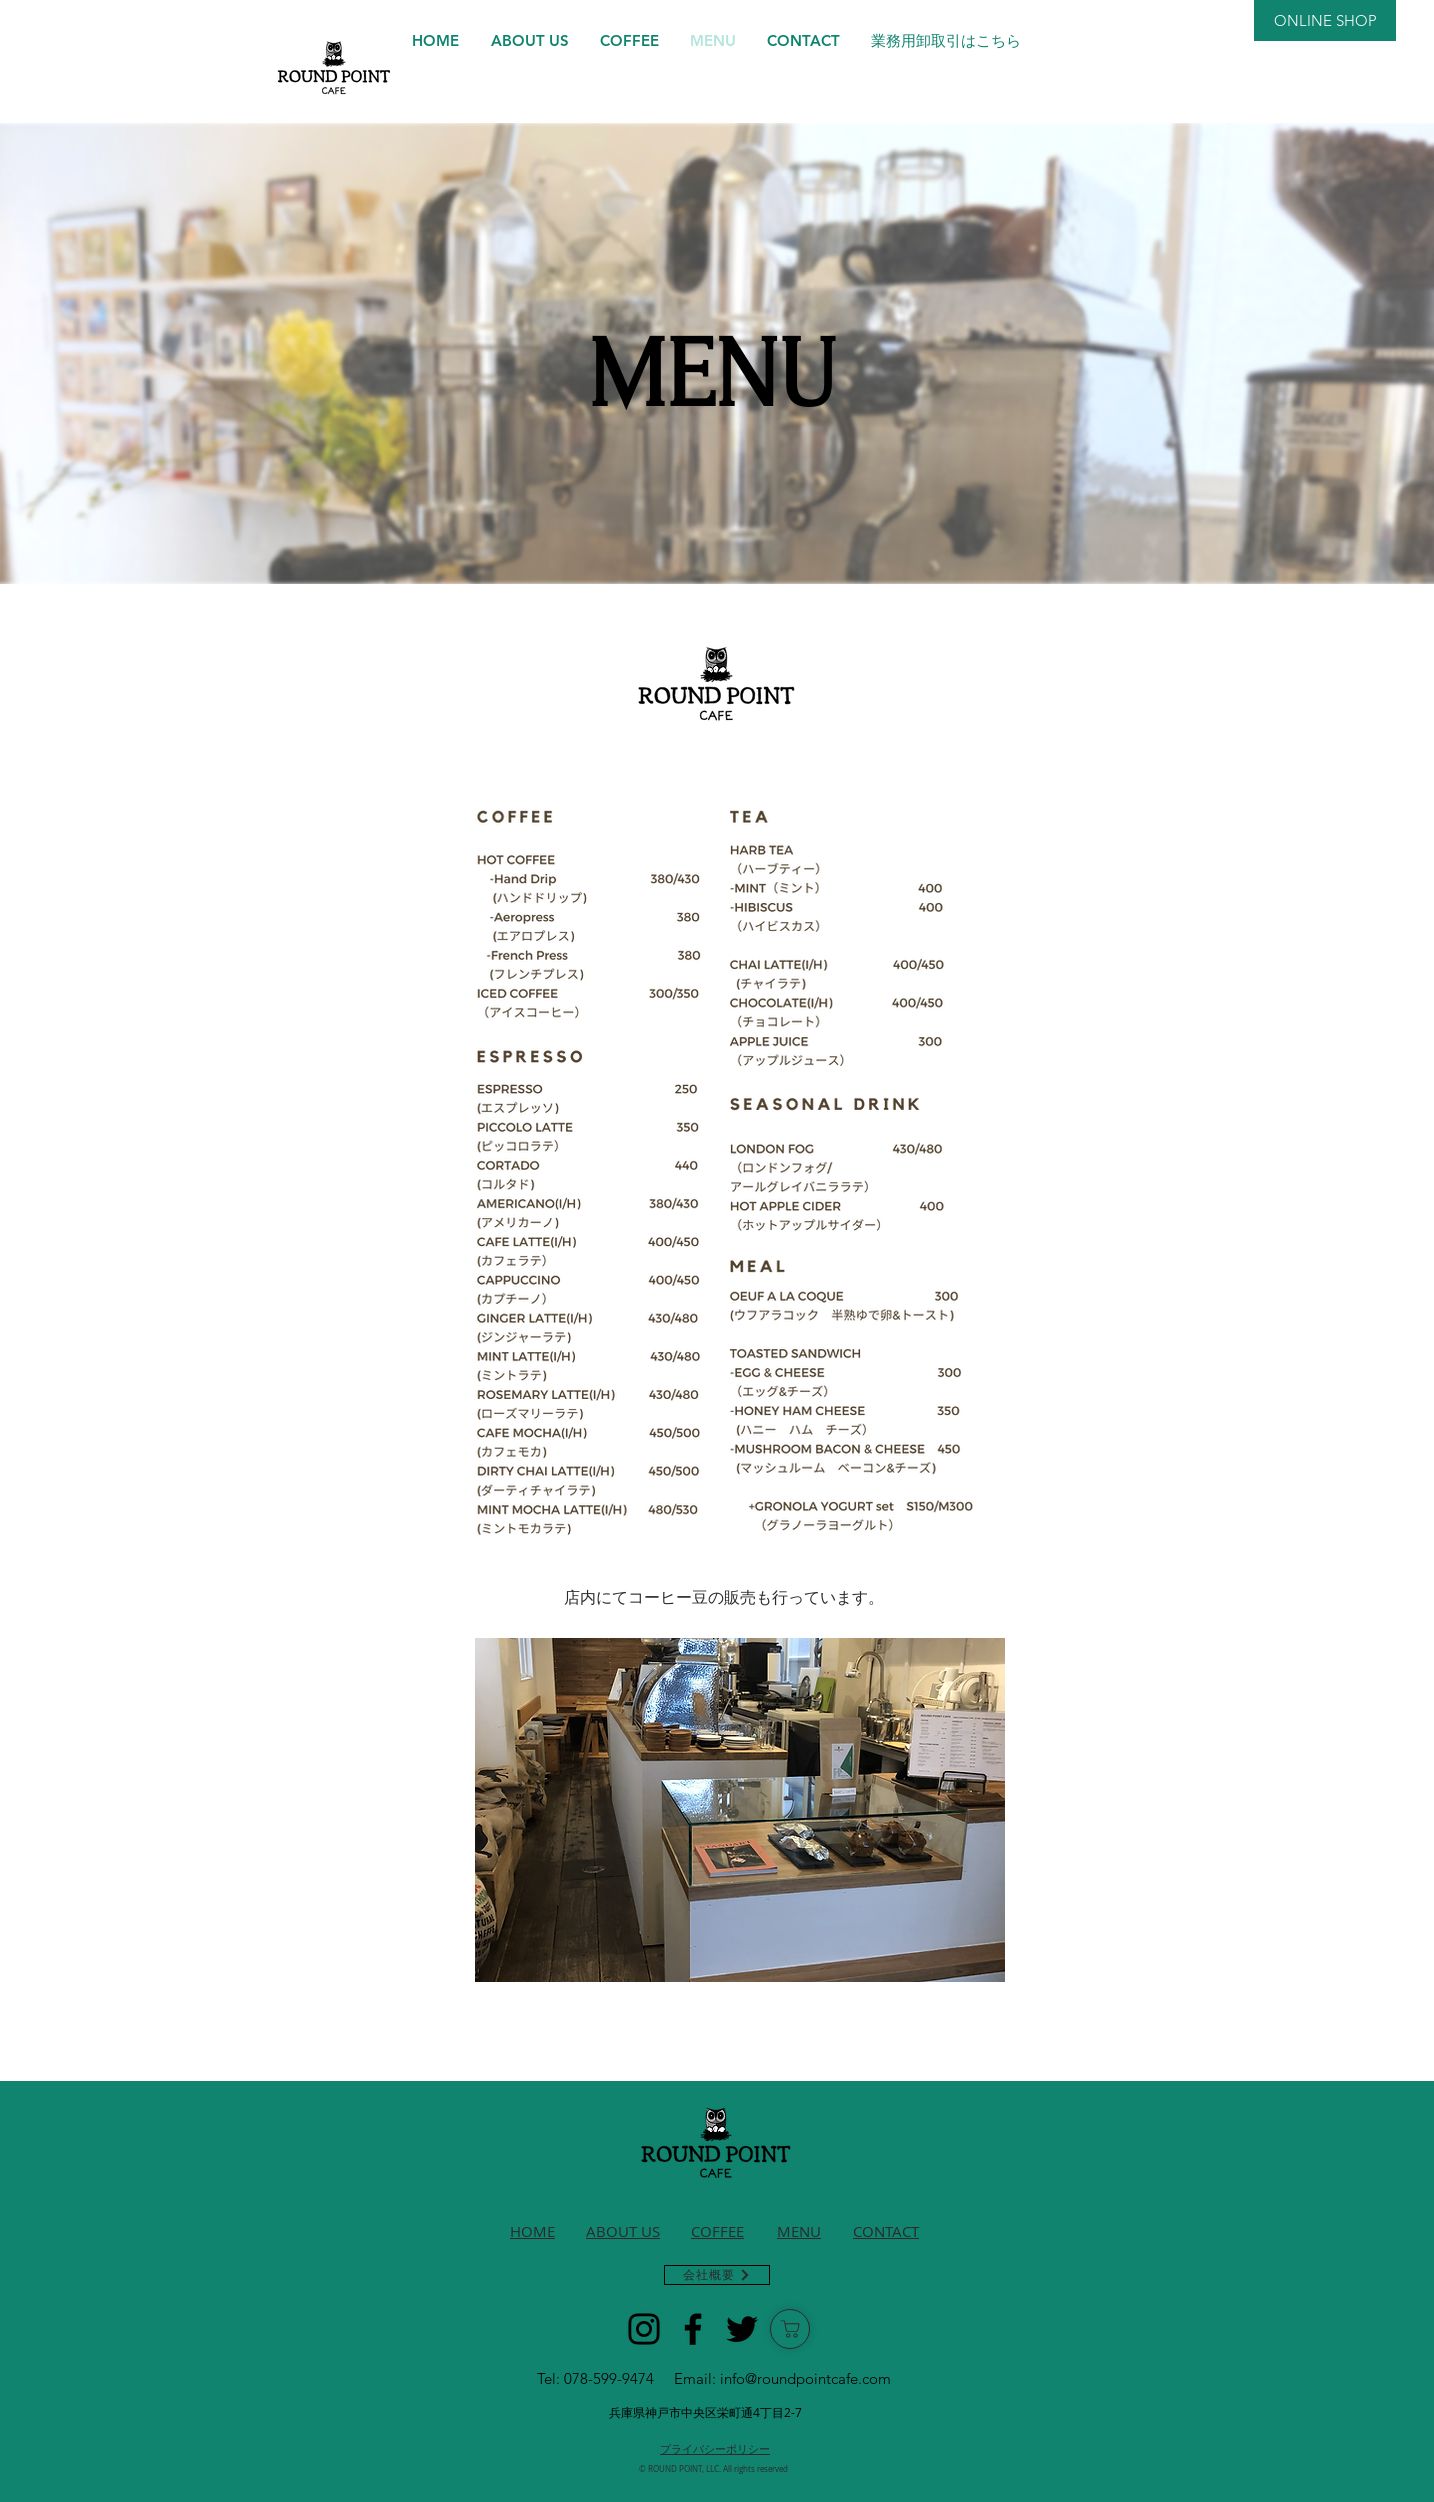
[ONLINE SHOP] (1325, 20)
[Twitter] (742, 2329)
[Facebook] (693, 2329)
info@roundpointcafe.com (805, 2378)
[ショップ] (790, 2329)
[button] (740, 1810)
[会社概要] (717, 2275)
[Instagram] (644, 2329)
